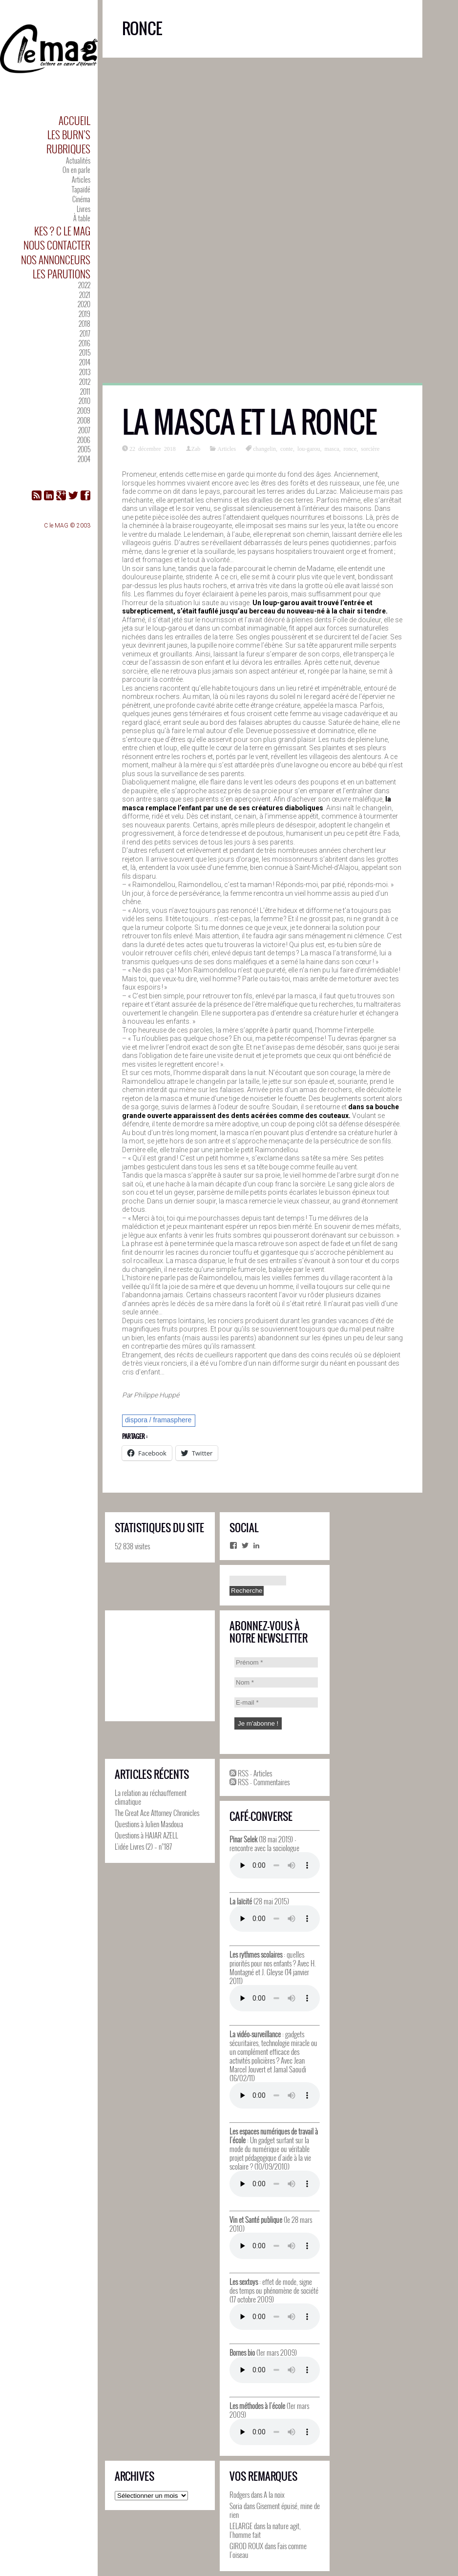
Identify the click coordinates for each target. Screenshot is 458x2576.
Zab (196, 448)
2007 (84, 430)
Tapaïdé (81, 189)
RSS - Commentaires (259, 1781)
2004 (84, 459)
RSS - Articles (250, 1773)
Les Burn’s (68, 134)
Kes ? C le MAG (62, 230)
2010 (84, 401)
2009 (83, 410)
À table (81, 218)
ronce (350, 448)
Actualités (78, 160)
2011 (85, 391)
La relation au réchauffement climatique (151, 1797)
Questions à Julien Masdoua (149, 1823)
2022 (84, 285)
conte (286, 448)
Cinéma (81, 199)
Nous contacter (56, 245)
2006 (83, 440)
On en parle (76, 170)
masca (332, 448)
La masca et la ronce (249, 422)
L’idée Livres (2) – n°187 (143, 1846)
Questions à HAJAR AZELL (146, 1835)
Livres (83, 209)
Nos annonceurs (55, 259)
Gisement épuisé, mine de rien (274, 2510)
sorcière (370, 448)
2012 (84, 382)
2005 (84, 449)
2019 (84, 314)
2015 (84, 352)
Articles (81, 179)
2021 (84, 295)
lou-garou (308, 448)
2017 (85, 333)
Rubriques (68, 148)
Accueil (74, 120)
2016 (84, 343)
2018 (84, 323)
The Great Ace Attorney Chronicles (157, 1812)
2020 (84, 304)
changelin (264, 448)
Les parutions (61, 273)
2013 (84, 372)
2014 (84, 362)
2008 (83, 420)
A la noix (274, 2494)
